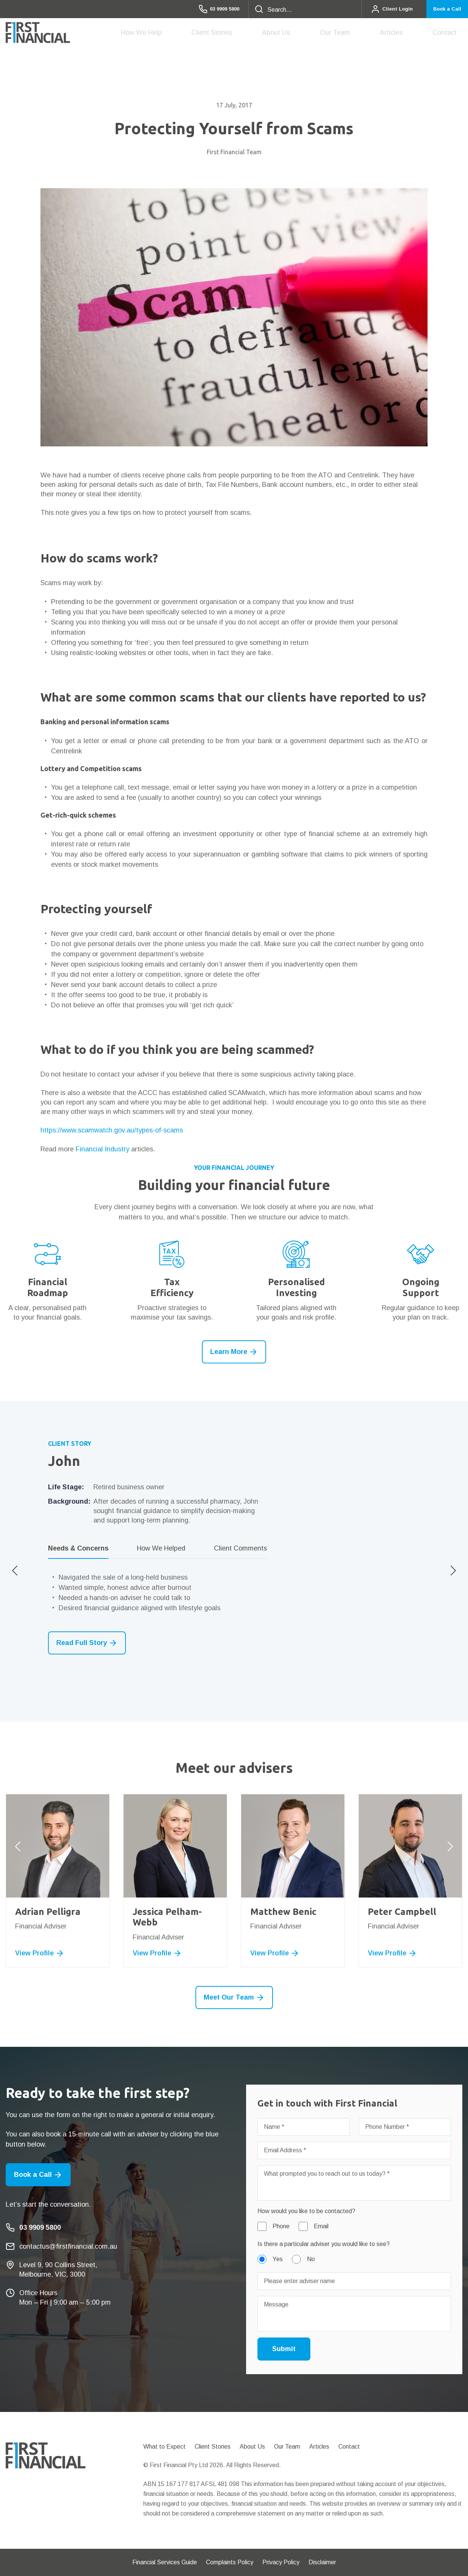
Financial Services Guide (164, 2562)
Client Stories (264, 32)
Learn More (234, 1352)
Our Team (364, 35)
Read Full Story (87, 1643)
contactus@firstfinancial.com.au (68, 2246)
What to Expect (164, 2446)
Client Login (379, 9)
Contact (450, 32)
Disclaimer (322, 2562)
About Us (317, 35)
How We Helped (161, 1548)
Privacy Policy (280, 2562)
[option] (234, 1546)
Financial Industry (102, 1149)
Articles (408, 32)
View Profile (39, 1953)
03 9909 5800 (200, 9)
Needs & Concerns (78, 1548)
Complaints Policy (229, 2562)
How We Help (205, 35)
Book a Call (442, 9)
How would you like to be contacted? (306, 2211)
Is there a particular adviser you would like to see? (323, 2244)
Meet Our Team (234, 1997)
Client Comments (240, 1548)
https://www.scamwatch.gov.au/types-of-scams (111, 1130)
